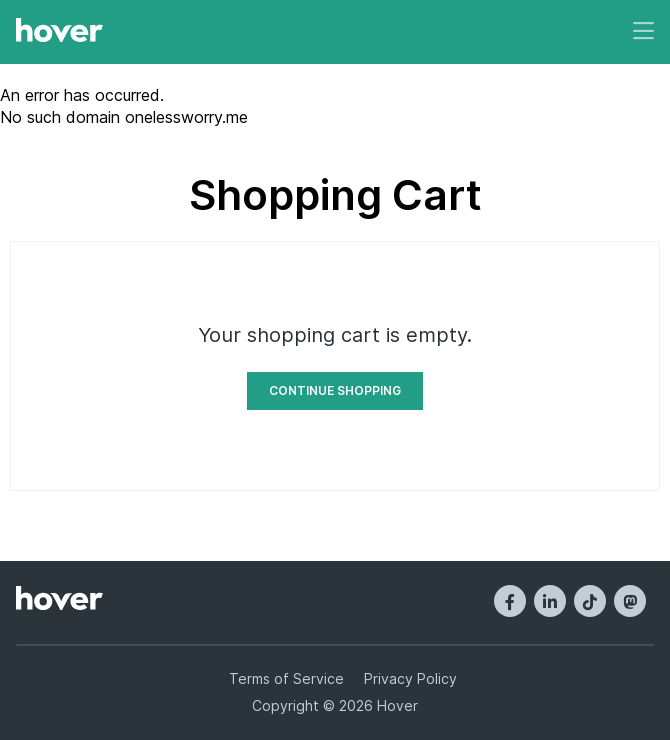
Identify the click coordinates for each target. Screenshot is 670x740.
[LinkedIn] (550, 601)
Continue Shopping (335, 390)
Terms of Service (286, 678)
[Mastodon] (630, 601)
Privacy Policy (410, 678)
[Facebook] (510, 601)
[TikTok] (590, 601)
